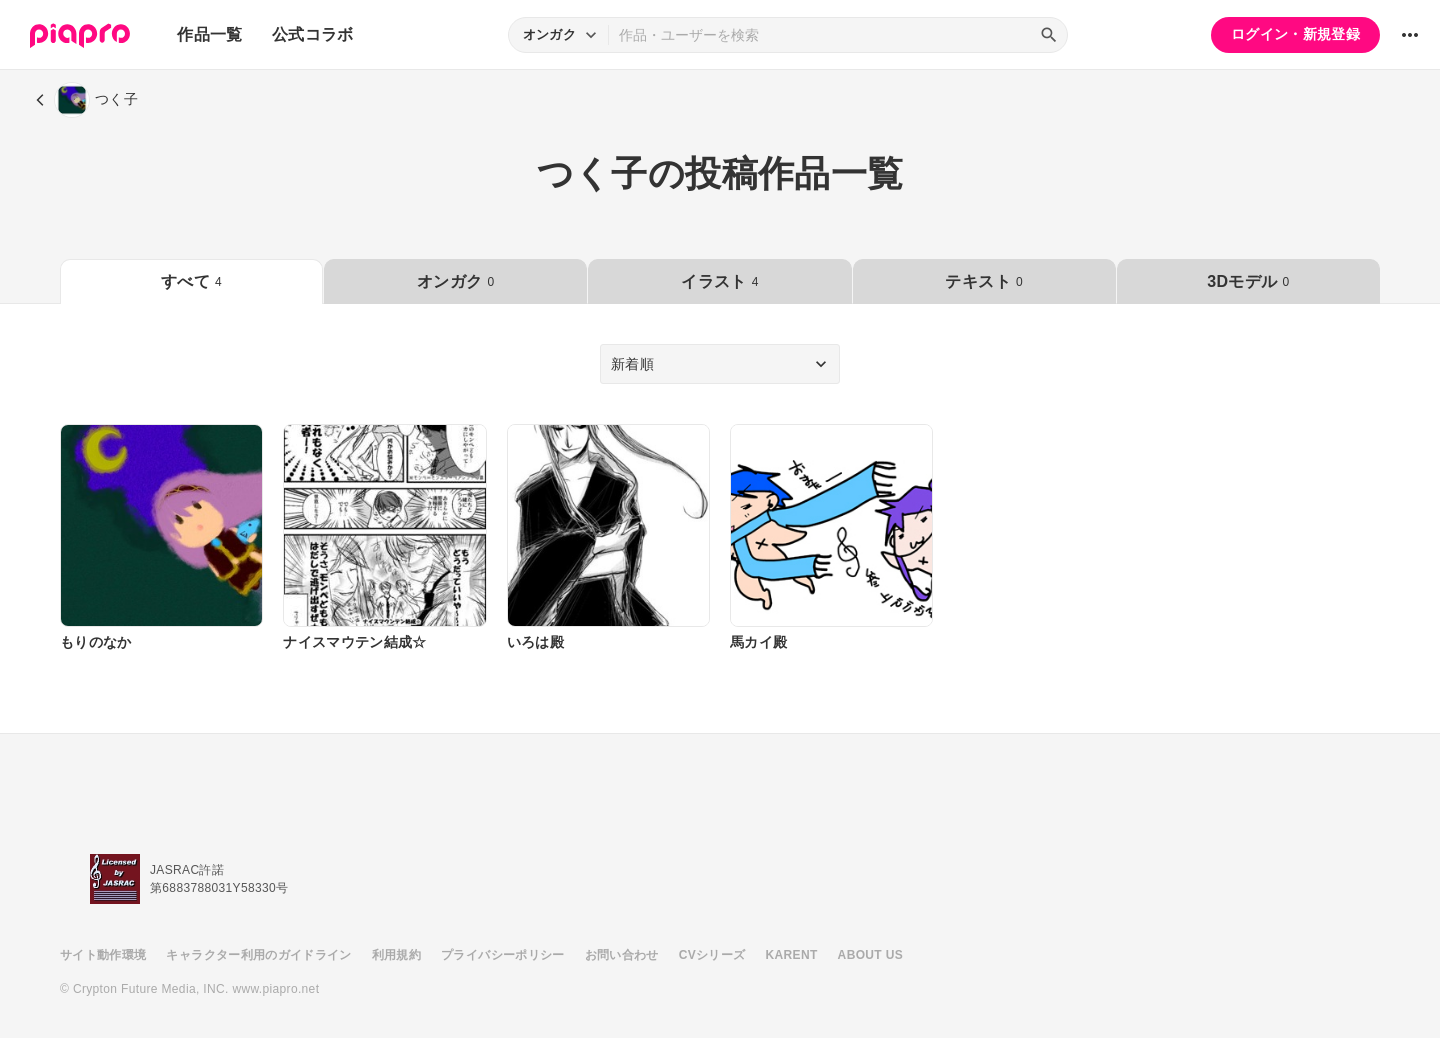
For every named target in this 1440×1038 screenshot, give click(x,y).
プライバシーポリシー (503, 955)
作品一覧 (209, 34)
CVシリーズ (712, 955)
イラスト (719, 281)
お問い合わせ (622, 955)
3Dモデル (1248, 281)
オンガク (455, 281)
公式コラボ (313, 34)
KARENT (792, 955)
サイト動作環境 (103, 955)
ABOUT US (870, 955)
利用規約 (396, 955)
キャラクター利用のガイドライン (258, 955)
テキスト (983, 281)
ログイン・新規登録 (1295, 34)
